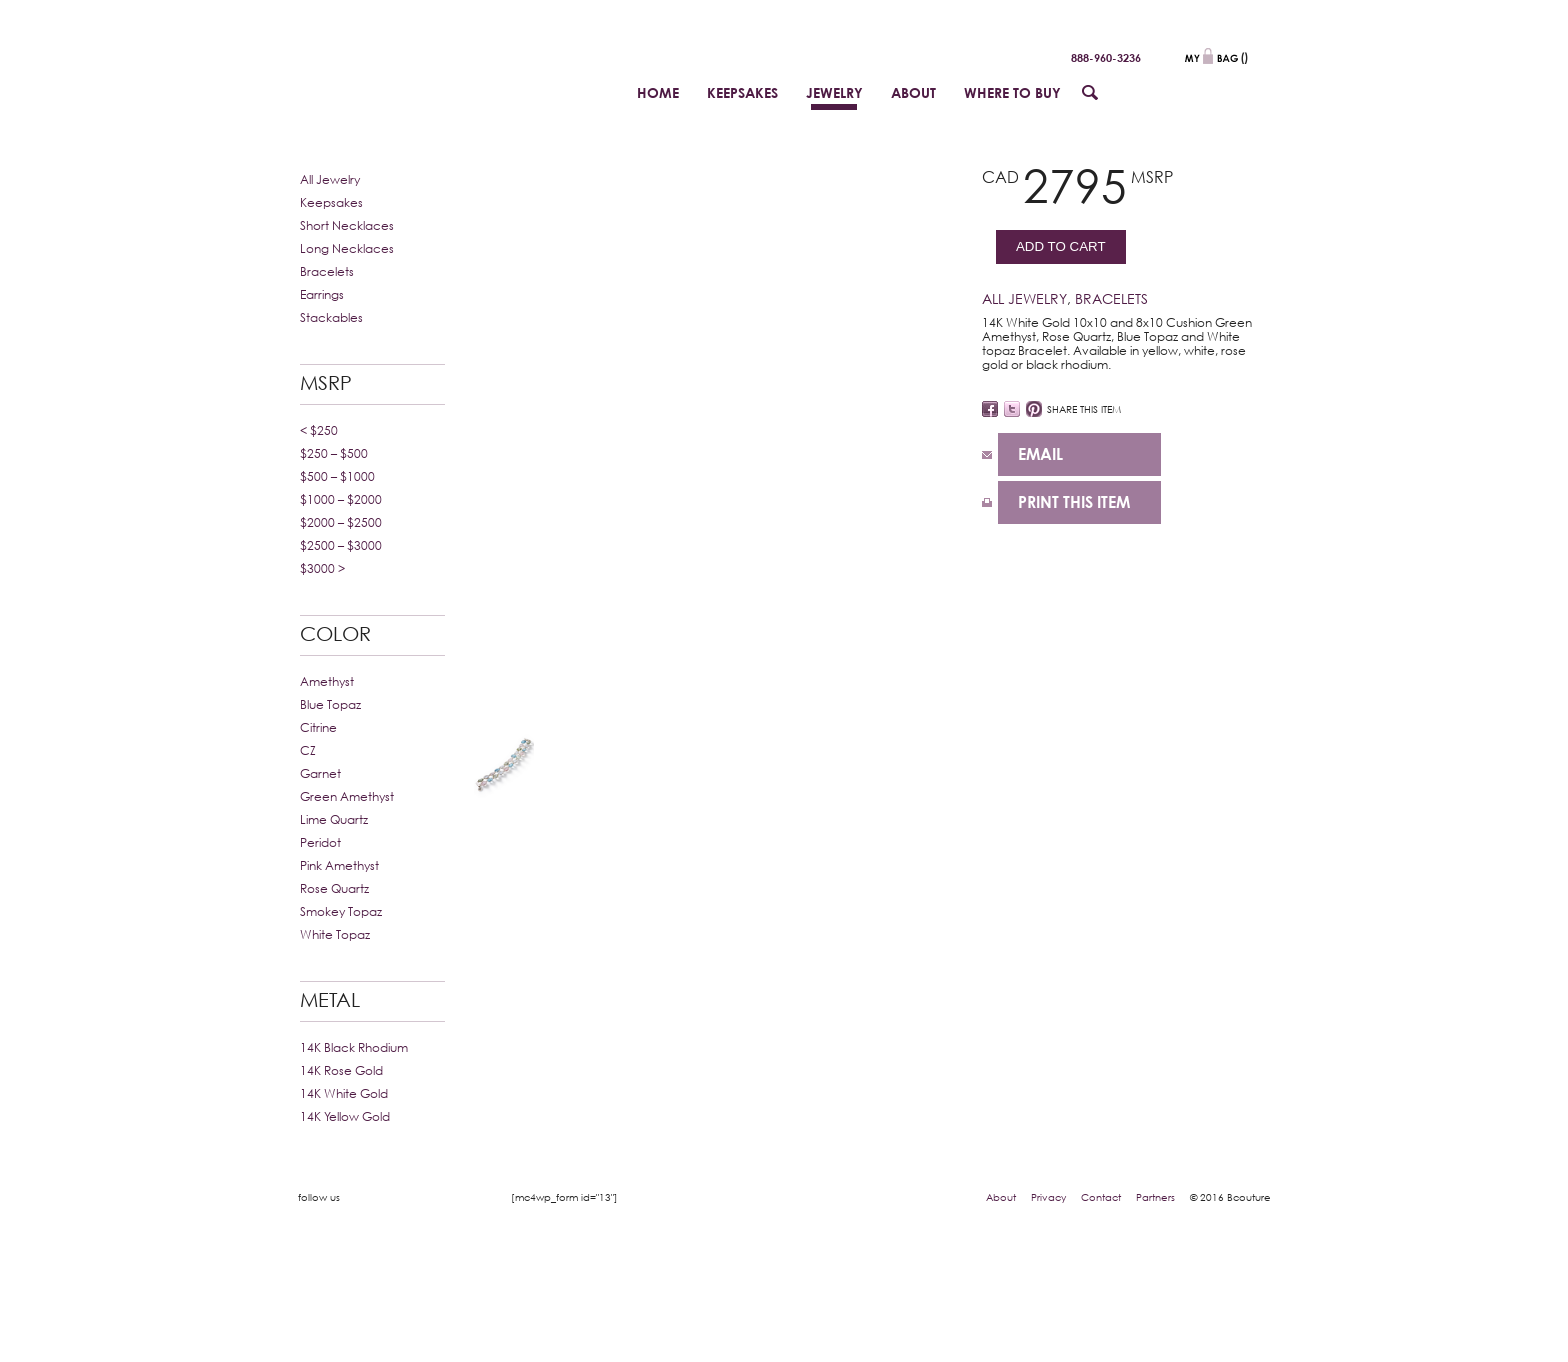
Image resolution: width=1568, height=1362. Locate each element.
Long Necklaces (347, 248)
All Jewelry (330, 179)
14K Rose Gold (341, 1070)
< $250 (319, 430)
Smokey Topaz (341, 911)
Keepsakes (331, 202)
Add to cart (1061, 246)
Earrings (322, 294)
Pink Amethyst (339, 865)
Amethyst (327, 681)
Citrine (318, 727)
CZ (308, 750)
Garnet (320, 773)
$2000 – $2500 (341, 522)
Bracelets (327, 271)
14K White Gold (344, 1093)
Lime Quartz (334, 819)
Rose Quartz (334, 888)
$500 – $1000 (337, 476)
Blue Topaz (330, 704)
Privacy (1048, 1197)
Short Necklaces (347, 225)
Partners (1155, 1197)
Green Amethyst (347, 796)
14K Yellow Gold (345, 1116)
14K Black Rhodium (354, 1047)
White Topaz (335, 934)
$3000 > (322, 568)
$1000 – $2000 (341, 499)
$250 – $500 (334, 453)
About (1001, 1197)
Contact (1101, 1197)
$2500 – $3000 (341, 545)
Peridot (320, 842)
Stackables (331, 317)
